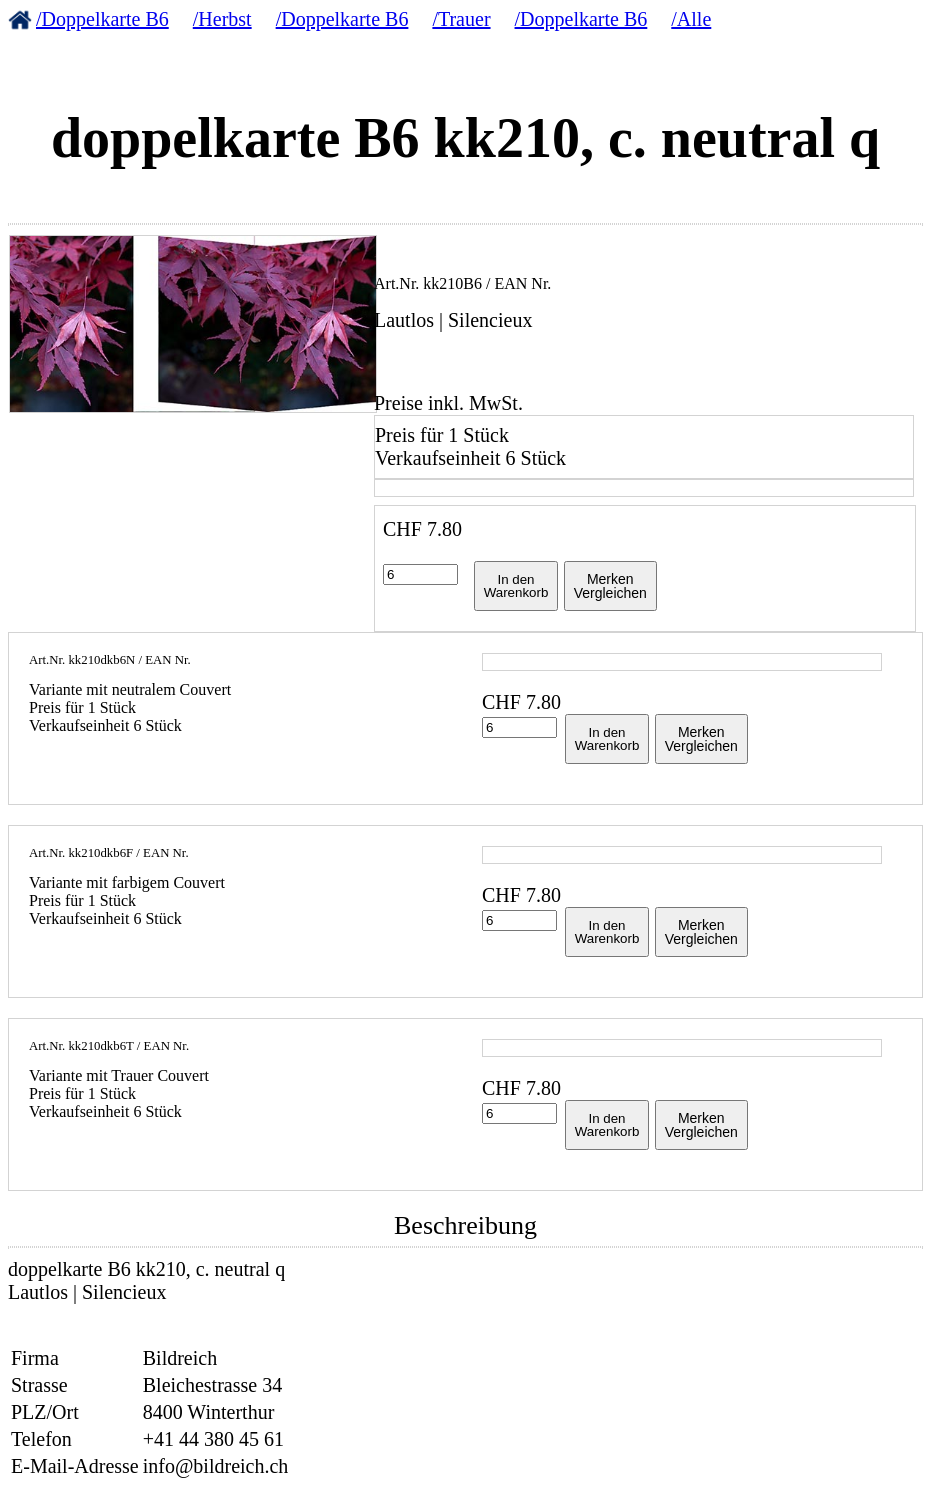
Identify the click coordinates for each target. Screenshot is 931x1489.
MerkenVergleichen (610, 586)
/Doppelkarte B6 (102, 19)
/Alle (691, 19)
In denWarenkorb (516, 586)
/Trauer (461, 19)
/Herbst (222, 19)
